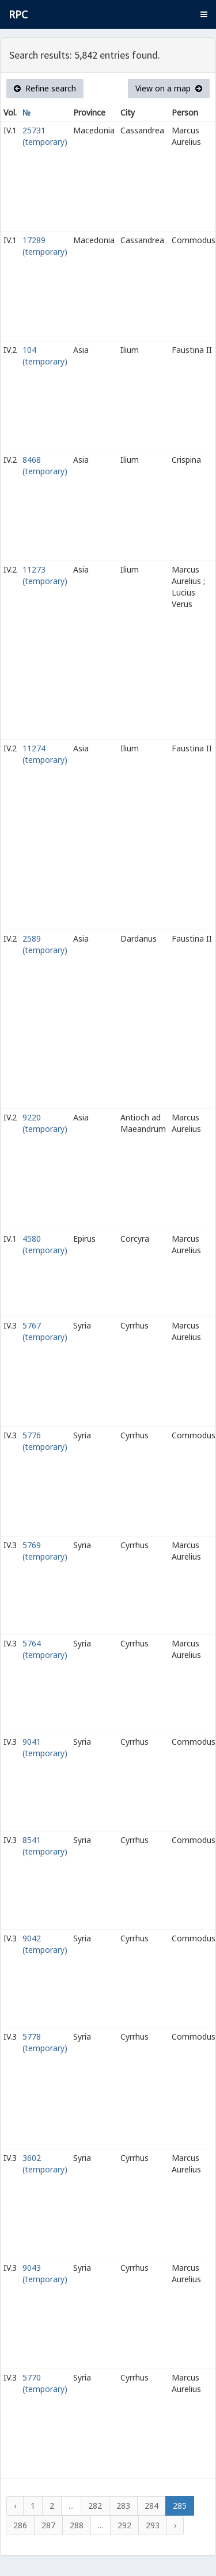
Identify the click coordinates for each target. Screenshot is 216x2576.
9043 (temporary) (44, 2273)
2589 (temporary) (44, 944)
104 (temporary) (44, 355)
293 (153, 2525)
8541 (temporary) (44, 1845)
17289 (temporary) (44, 246)
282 (95, 2505)
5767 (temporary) (44, 1331)
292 (124, 2525)
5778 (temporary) (44, 2042)
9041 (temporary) (44, 1747)
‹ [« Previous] (15, 2505)
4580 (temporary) (44, 1244)
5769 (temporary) (44, 1551)
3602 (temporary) (44, 2163)
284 (151, 2505)
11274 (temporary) (44, 754)
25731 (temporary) (44, 136)
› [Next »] (175, 2525)
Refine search (45, 88)
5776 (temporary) (44, 1441)
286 (20, 2525)
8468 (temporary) (44, 465)
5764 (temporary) (44, 1649)
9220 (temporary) (44, 1123)
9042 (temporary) (44, 1944)
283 (123, 2505)
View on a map (168, 88)
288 (77, 2525)
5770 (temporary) (44, 2383)
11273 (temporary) (44, 575)
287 (48, 2525)
